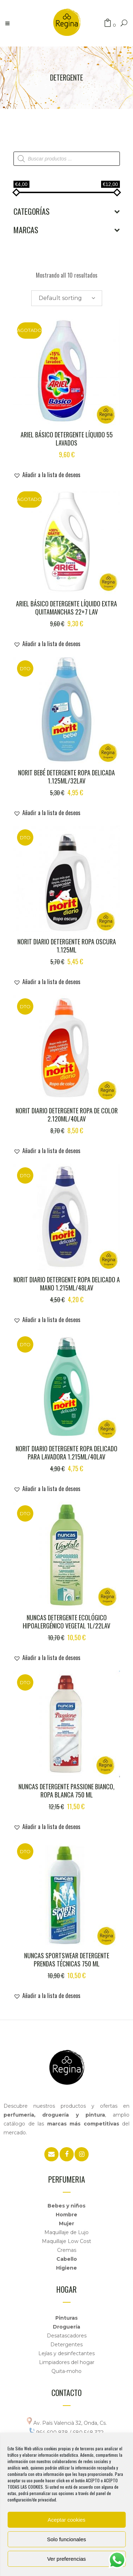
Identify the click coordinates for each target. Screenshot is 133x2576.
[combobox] (66, 298)
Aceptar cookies (66, 2520)
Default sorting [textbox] (60, 298)
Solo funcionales (66, 2539)
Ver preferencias (66, 2559)
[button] (47, 474)
